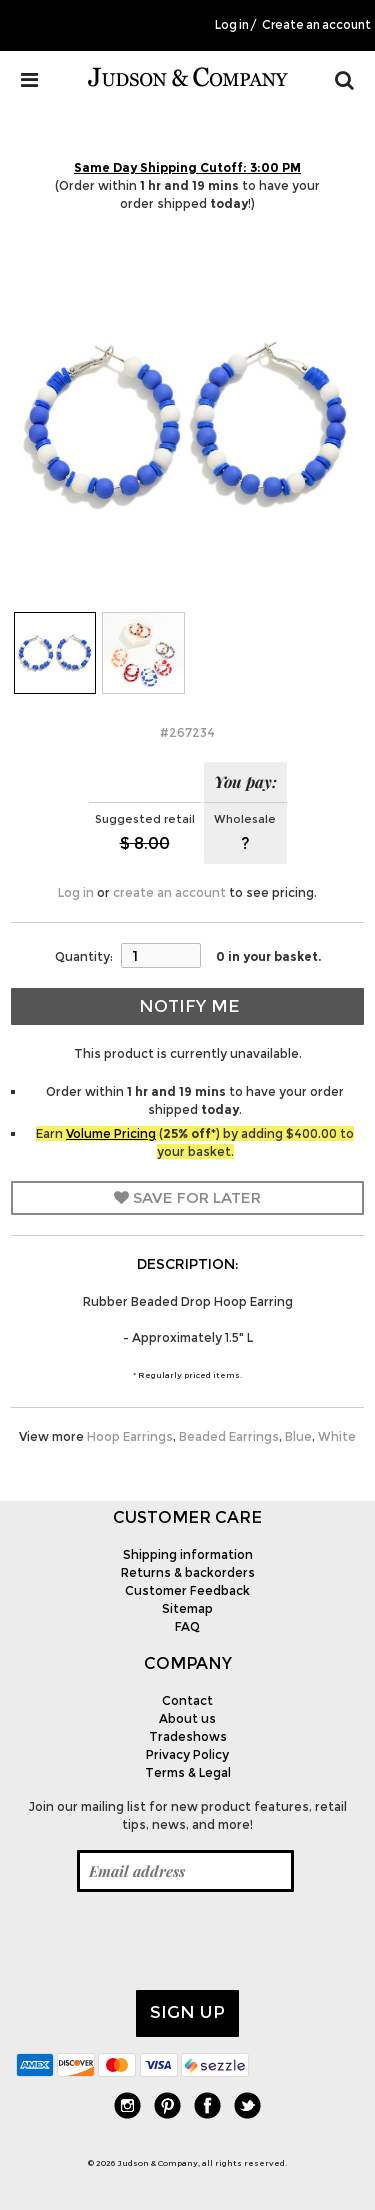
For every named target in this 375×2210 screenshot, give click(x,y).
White (337, 1436)
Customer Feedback (187, 1590)
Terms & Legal (188, 1772)
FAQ (187, 1626)
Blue (298, 1436)
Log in (232, 25)
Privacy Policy (187, 1754)
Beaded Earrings (229, 1436)
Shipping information (188, 1554)
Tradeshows (188, 1736)
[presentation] (168, 1941)
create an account (169, 892)
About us (187, 1718)
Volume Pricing (111, 1133)
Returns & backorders (188, 1572)
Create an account (316, 25)
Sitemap (187, 1608)
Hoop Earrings (130, 1436)
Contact (187, 1700)
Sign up (187, 2012)
